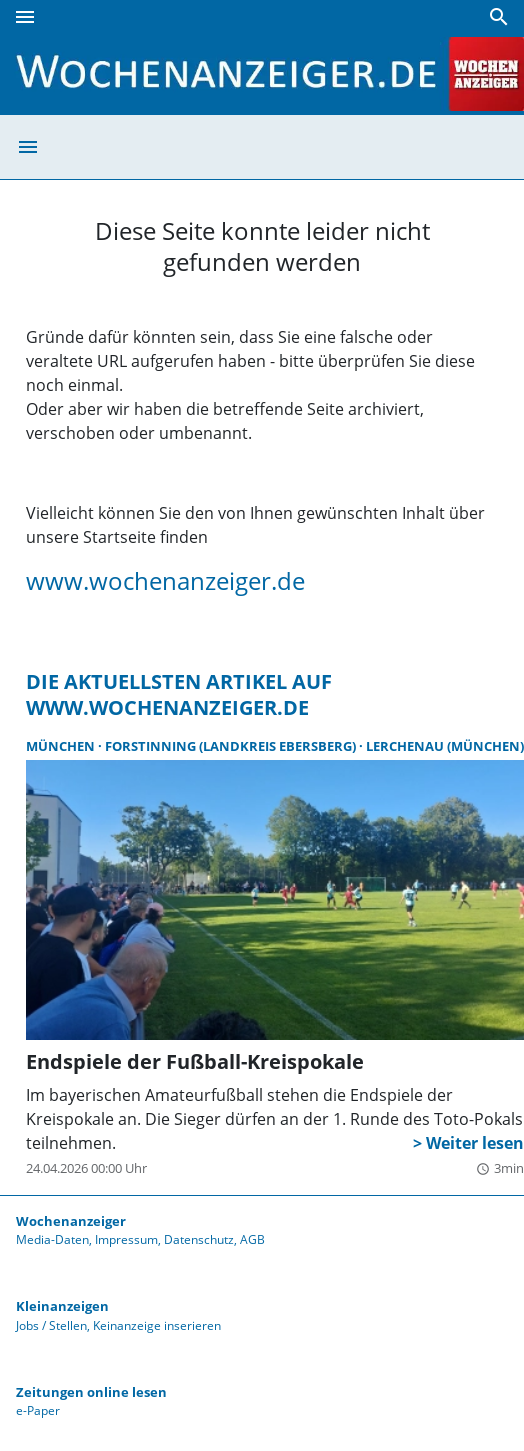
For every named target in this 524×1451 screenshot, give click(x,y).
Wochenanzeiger (71, 1221)
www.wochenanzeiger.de (165, 580)
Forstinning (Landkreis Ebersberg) (232, 746)
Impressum (126, 1239)
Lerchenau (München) (445, 746)
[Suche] (499, 17)
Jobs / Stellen (51, 1325)
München (62, 746)
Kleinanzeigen (62, 1306)
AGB (252, 1239)
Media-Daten (52, 1239)
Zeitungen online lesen (91, 1392)
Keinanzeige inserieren (157, 1325)
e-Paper (38, 1410)
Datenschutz (199, 1239)
